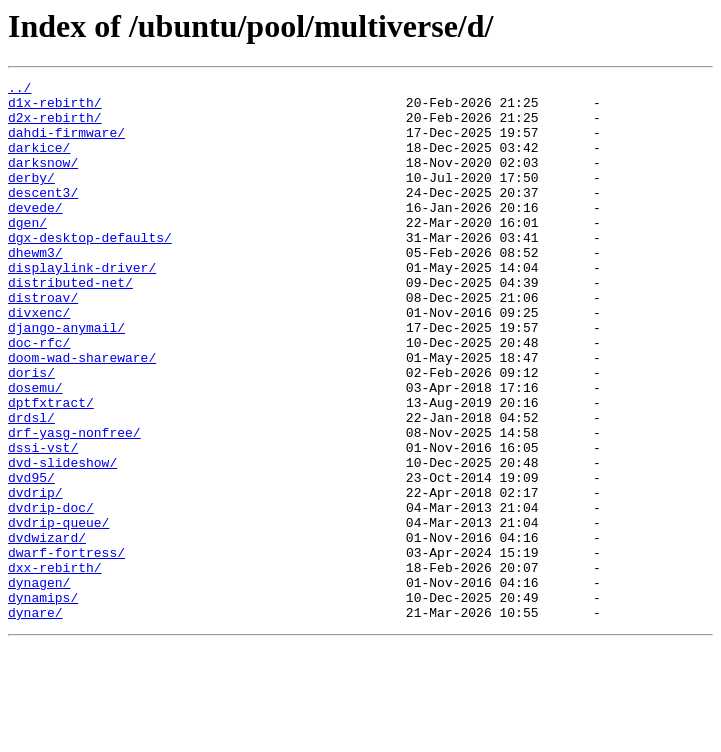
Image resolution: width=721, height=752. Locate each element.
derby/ (31, 198)
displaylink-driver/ (82, 306)
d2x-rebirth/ (55, 126)
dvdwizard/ (47, 630)
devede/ (35, 234)
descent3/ (43, 216)
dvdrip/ (35, 576)
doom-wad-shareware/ (82, 414)
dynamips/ (43, 702)
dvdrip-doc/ (51, 594)
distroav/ (43, 342)
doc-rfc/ (39, 396)
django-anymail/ (66, 378)
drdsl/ (31, 486)
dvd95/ (31, 558)
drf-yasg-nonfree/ (74, 504)
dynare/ (35, 720)
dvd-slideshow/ (62, 540)
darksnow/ (43, 180)
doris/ (31, 432)
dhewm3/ (35, 288)
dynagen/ (39, 684)
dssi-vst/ (43, 522)
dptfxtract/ (51, 468)
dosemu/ (35, 450)
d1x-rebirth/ (55, 108)
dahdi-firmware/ (66, 144)
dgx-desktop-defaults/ (90, 270)
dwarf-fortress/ (66, 648)
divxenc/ (39, 360)
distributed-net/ (70, 324)
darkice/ (39, 162)
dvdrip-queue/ (58, 612)
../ (19, 90)
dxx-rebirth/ (55, 666)
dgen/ (27, 252)
